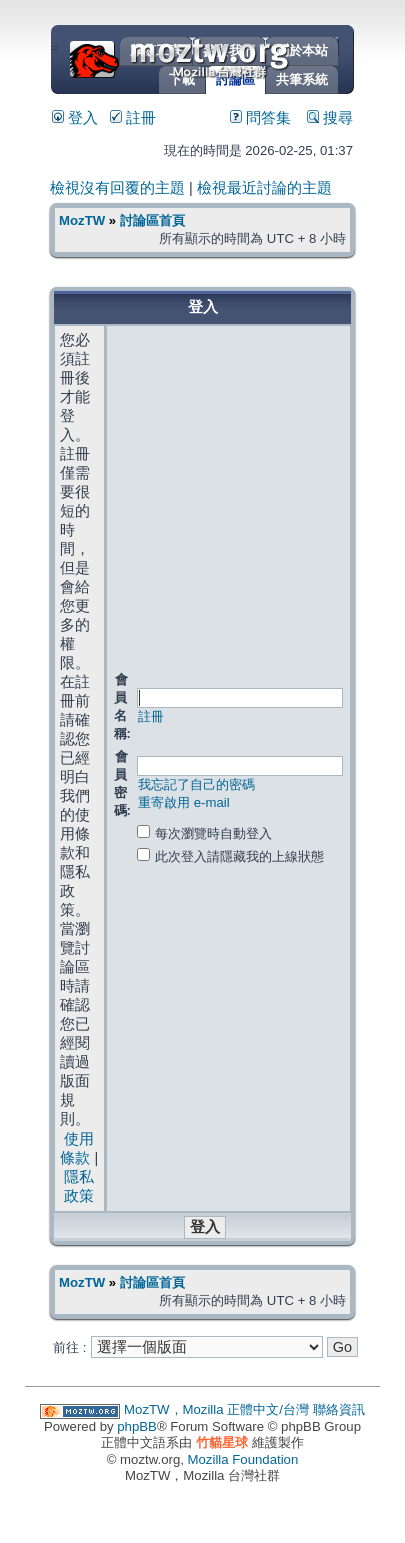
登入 (75, 118)
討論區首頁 (152, 220)
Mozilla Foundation (243, 1459)
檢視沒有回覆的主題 (117, 188)
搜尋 (330, 118)
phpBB (137, 1426)
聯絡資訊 (339, 1409)
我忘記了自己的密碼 (196, 784)
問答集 (260, 118)
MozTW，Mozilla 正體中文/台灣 (216, 1409)
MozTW (228, 57)
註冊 (133, 118)
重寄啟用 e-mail (184, 802)
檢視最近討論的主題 (264, 188)
